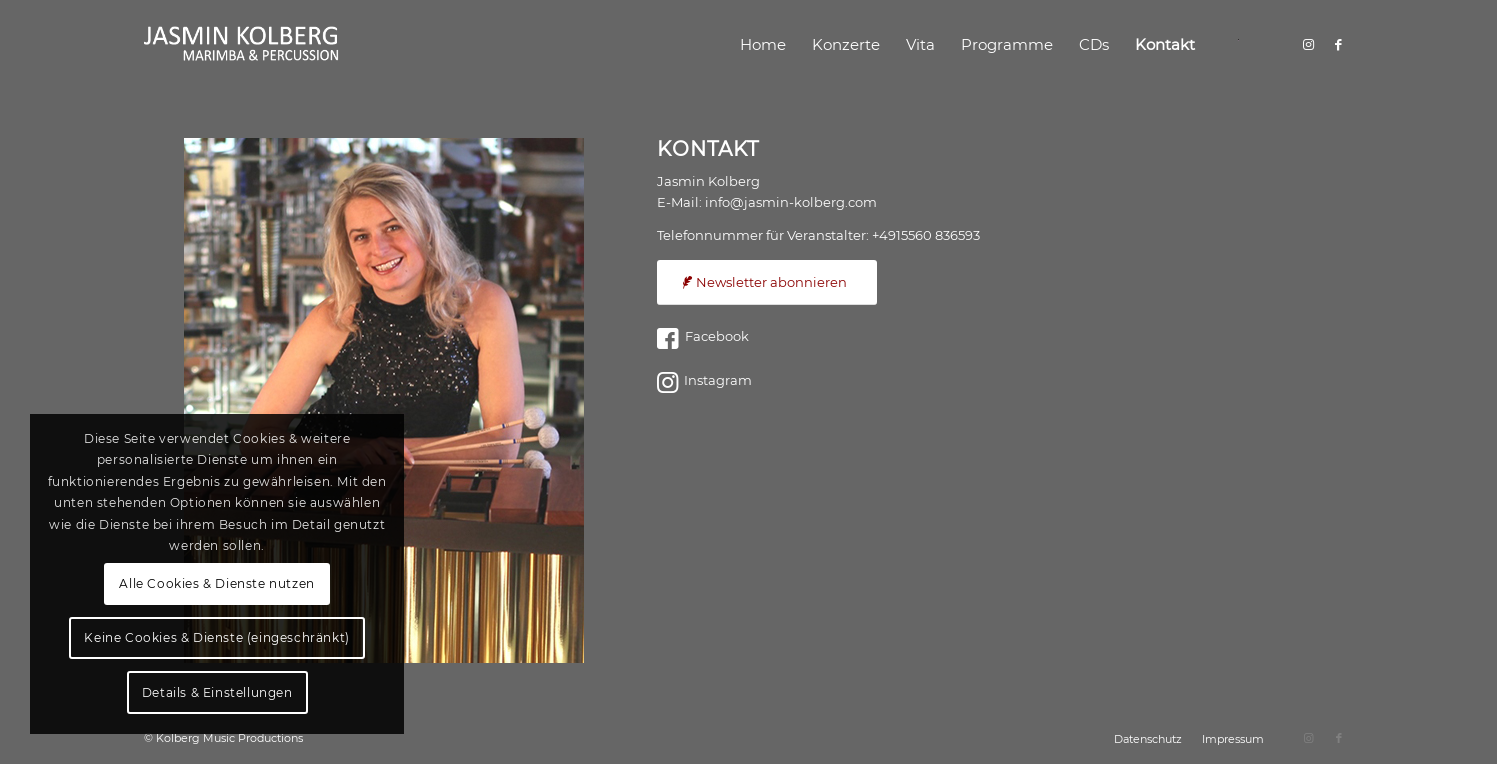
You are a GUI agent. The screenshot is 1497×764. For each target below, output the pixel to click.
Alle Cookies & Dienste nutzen (216, 583)
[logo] (242, 45)
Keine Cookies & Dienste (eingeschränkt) (216, 637)
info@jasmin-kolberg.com (791, 202)
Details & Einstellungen (217, 692)
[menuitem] (763, 45)
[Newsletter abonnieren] (767, 282)
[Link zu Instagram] (1309, 44)
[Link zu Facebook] (1339, 44)
